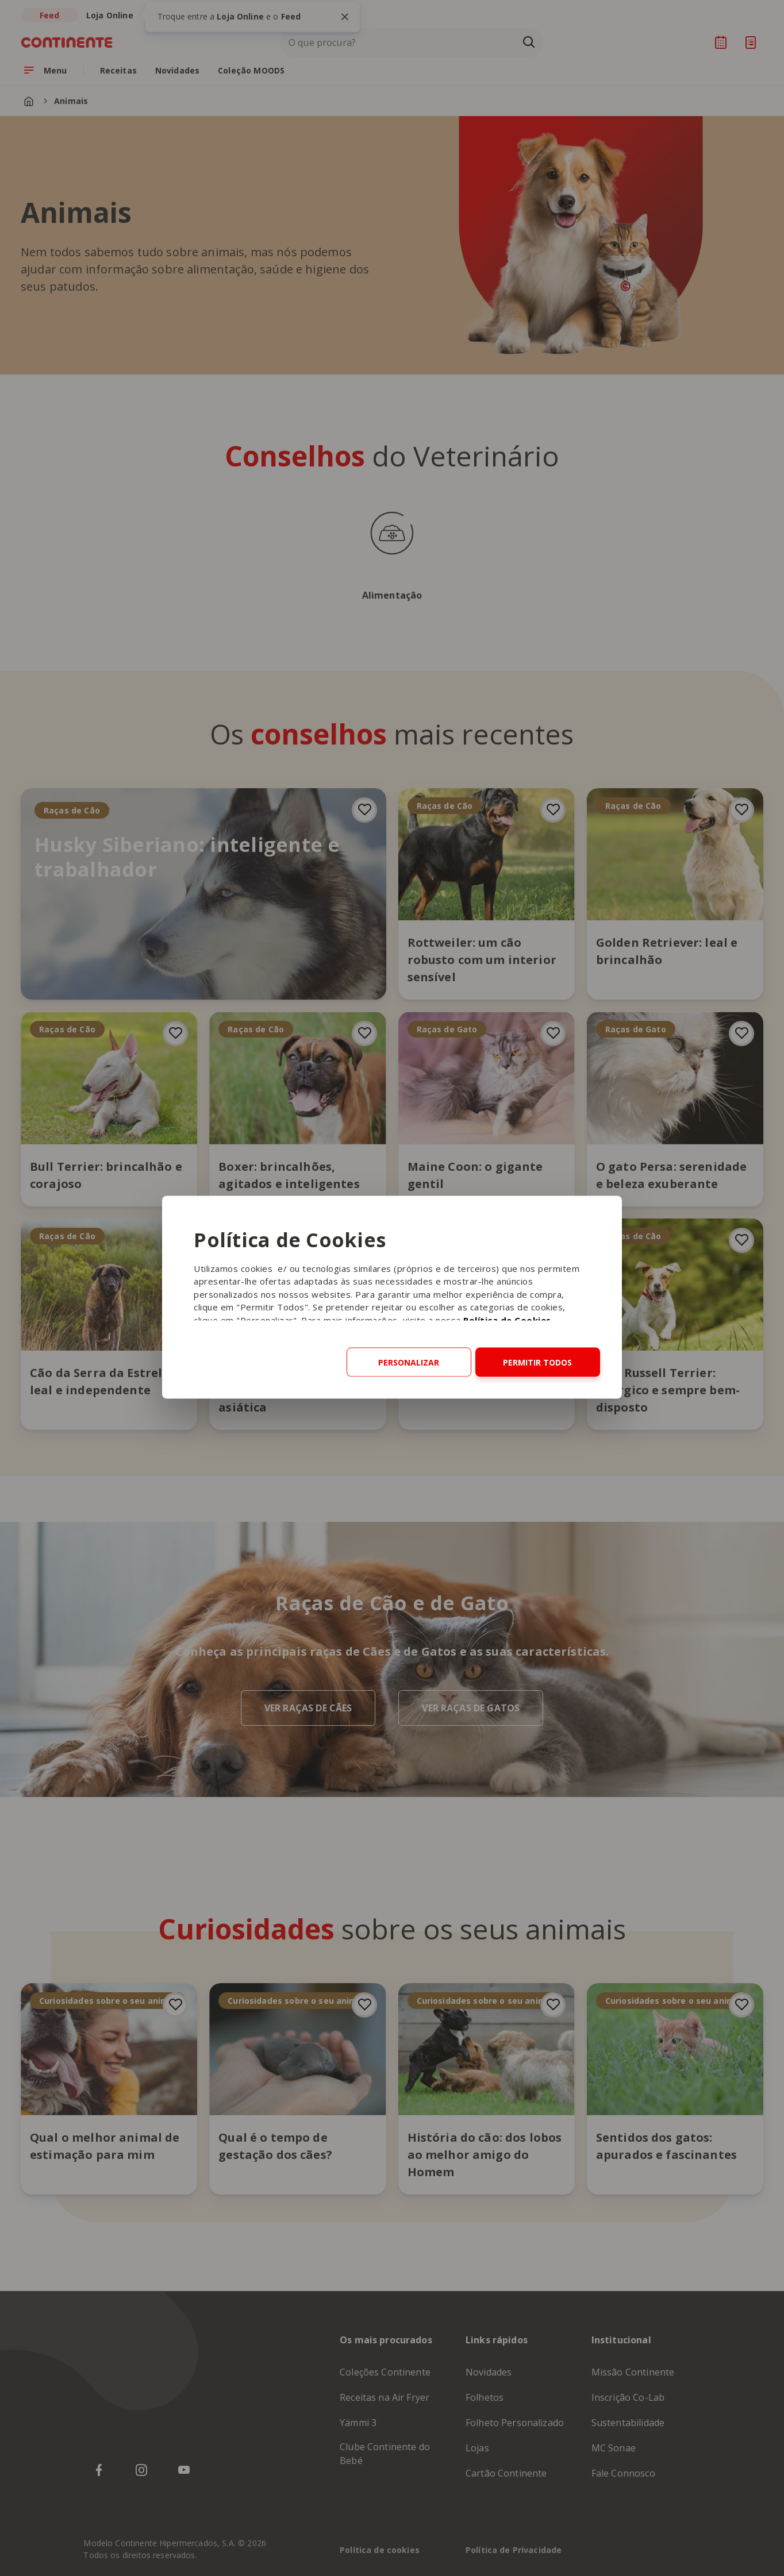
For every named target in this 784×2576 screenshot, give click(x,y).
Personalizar (408, 1361)
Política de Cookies (507, 1319)
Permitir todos (537, 1361)
